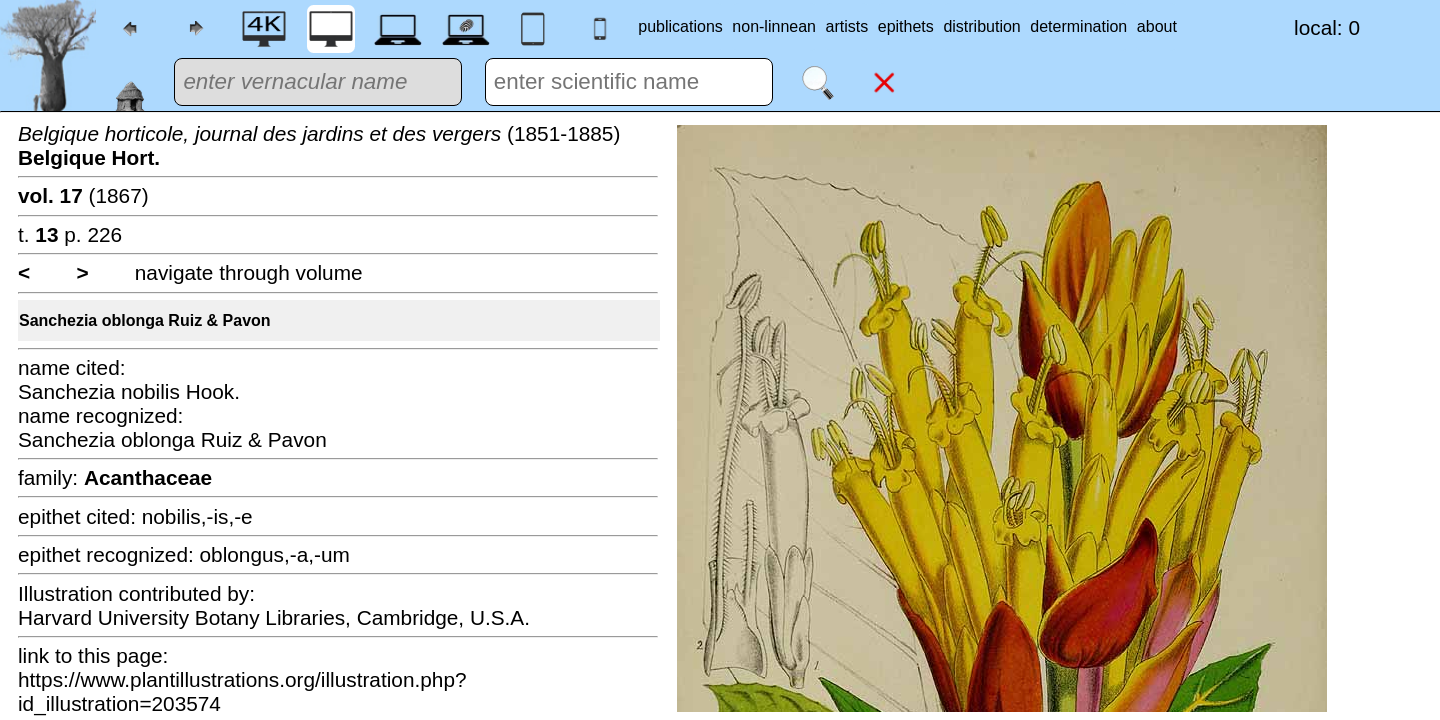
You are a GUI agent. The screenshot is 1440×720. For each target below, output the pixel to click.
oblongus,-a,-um (275, 554)
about (1157, 26)
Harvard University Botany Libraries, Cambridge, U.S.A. (274, 617)
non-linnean (774, 26)
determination (1078, 26)
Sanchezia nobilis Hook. (129, 391)
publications (680, 26)
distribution (981, 26)
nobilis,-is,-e (197, 516)
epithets (906, 26)
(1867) (83, 195)
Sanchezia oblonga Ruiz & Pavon (145, 320)
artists (847, 26)
